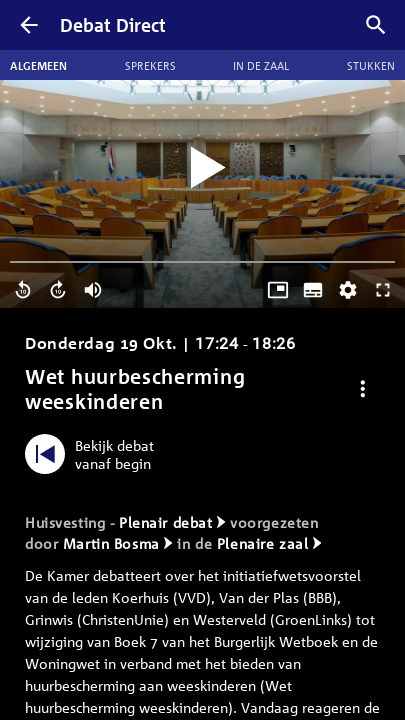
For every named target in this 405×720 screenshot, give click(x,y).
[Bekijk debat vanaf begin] (94, 454)
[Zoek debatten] (376, 25)
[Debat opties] (363, 388)
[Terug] (29, 25)
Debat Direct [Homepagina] (113, 25)
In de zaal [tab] (261, 65)
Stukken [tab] (371, 65)
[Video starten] (203, 168)
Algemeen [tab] (38, 65)
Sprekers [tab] (150, 65)
